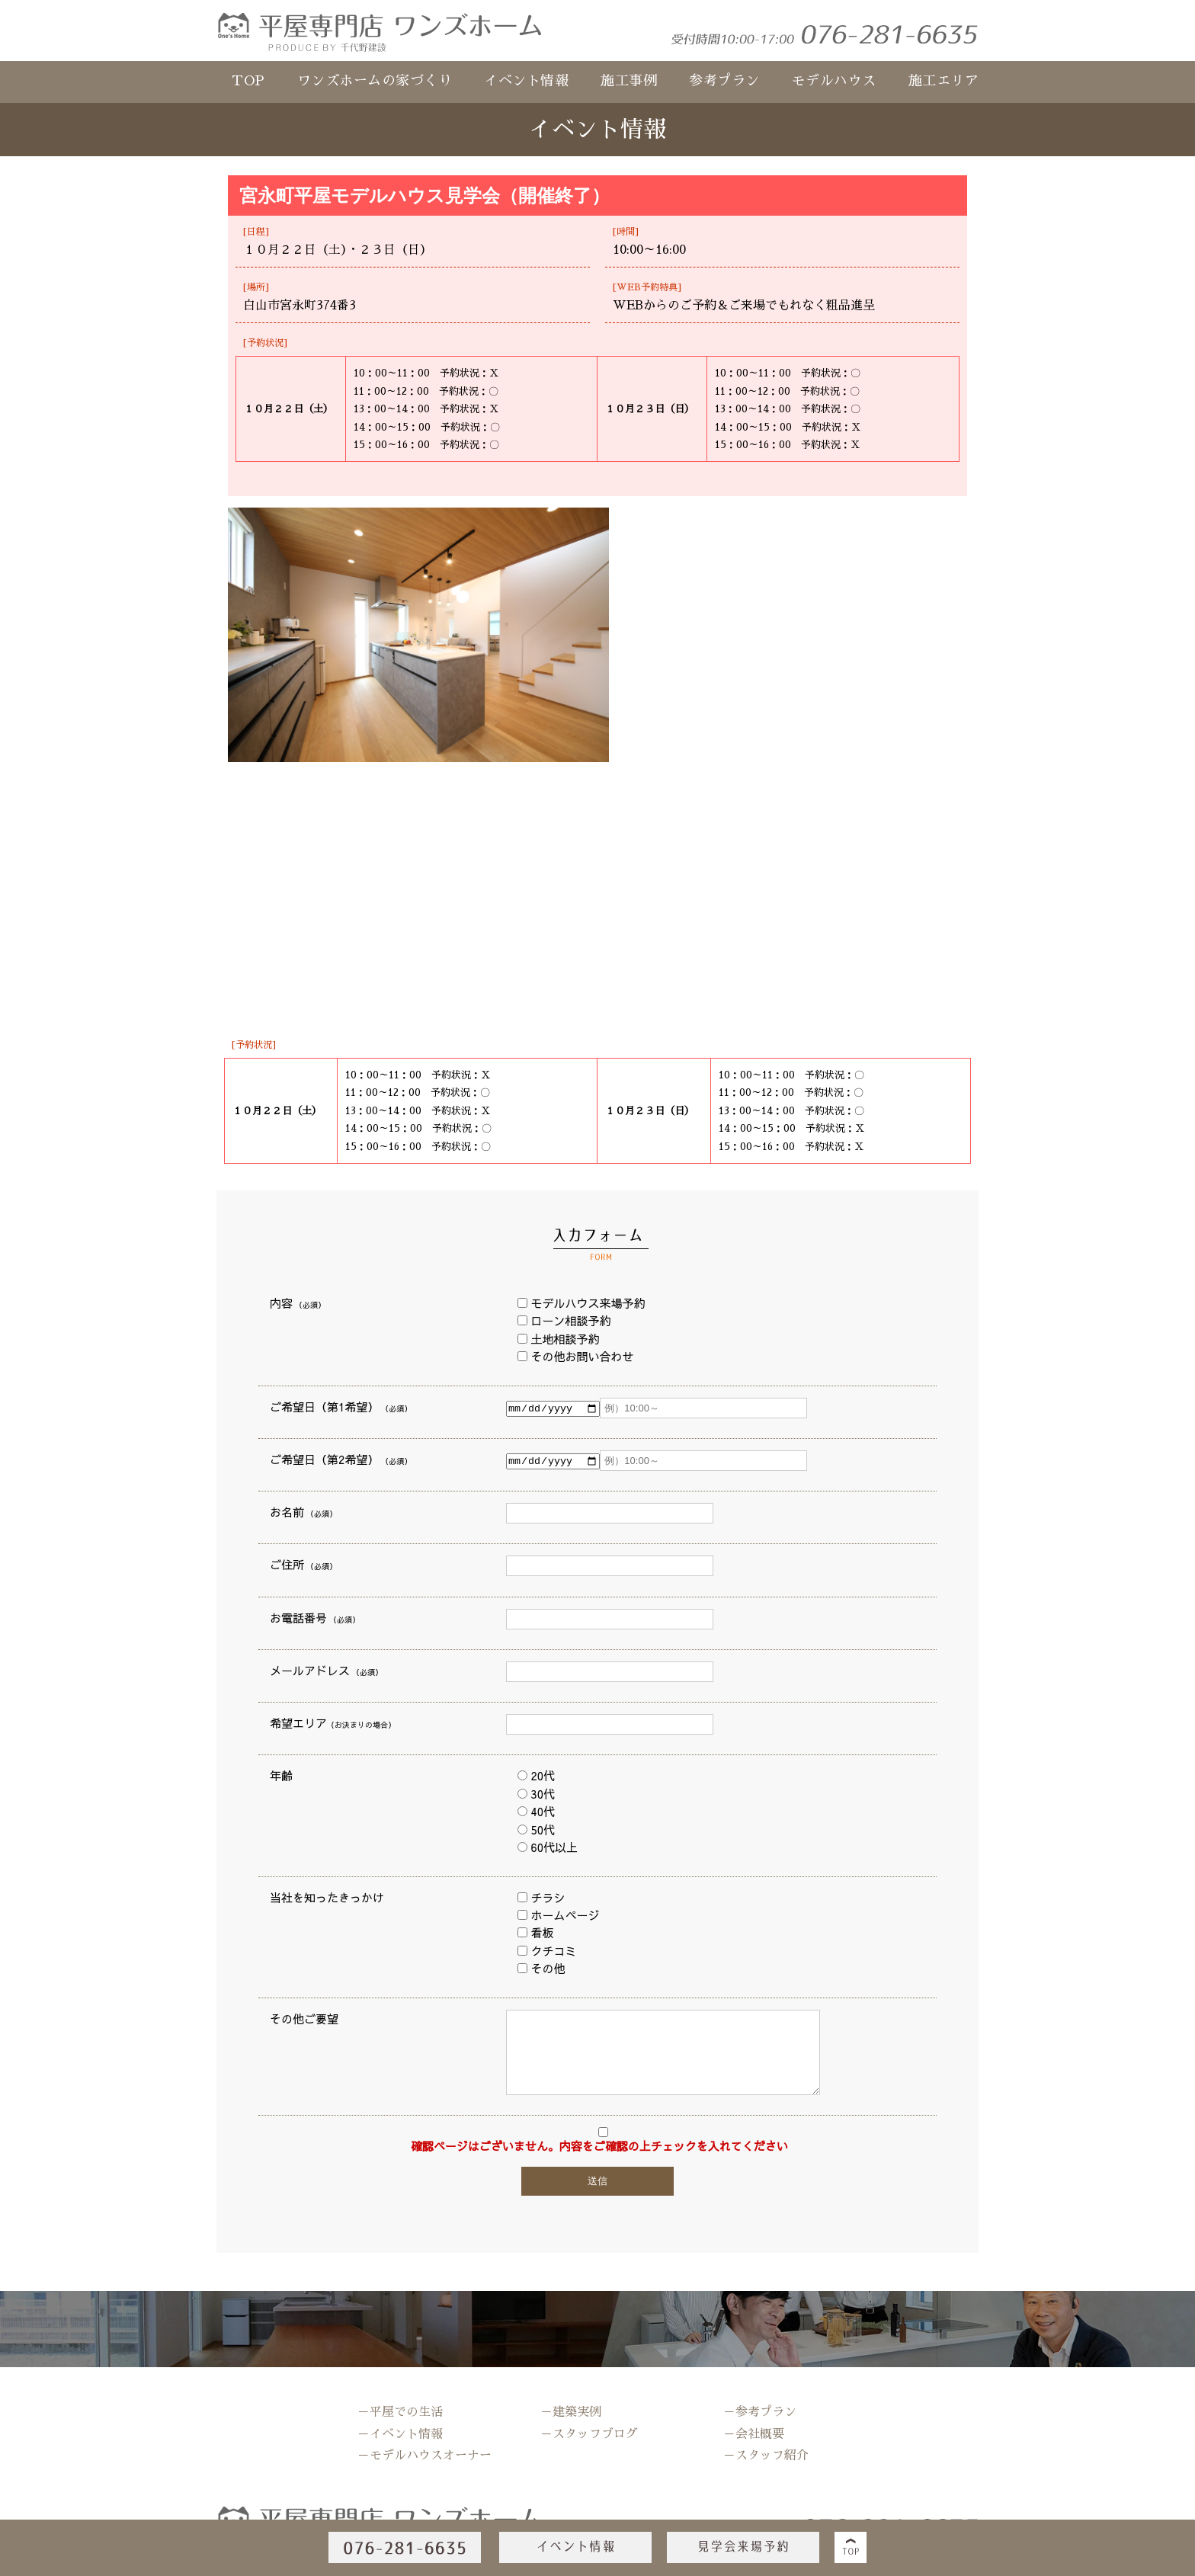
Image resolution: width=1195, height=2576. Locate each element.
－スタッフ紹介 (766, 2455)
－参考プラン (759, 2412)
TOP (248, 81)
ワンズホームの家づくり (375, 81)
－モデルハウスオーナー (424, 2455)
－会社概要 (753, 2434)
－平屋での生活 (400, 2412)
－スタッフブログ (589, 2434)
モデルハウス (834, 81)
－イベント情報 (400, 2434)
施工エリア (943, 81)
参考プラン (724, 81)
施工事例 (629, 81)
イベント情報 (526, 81)
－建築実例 (570, 2412)
